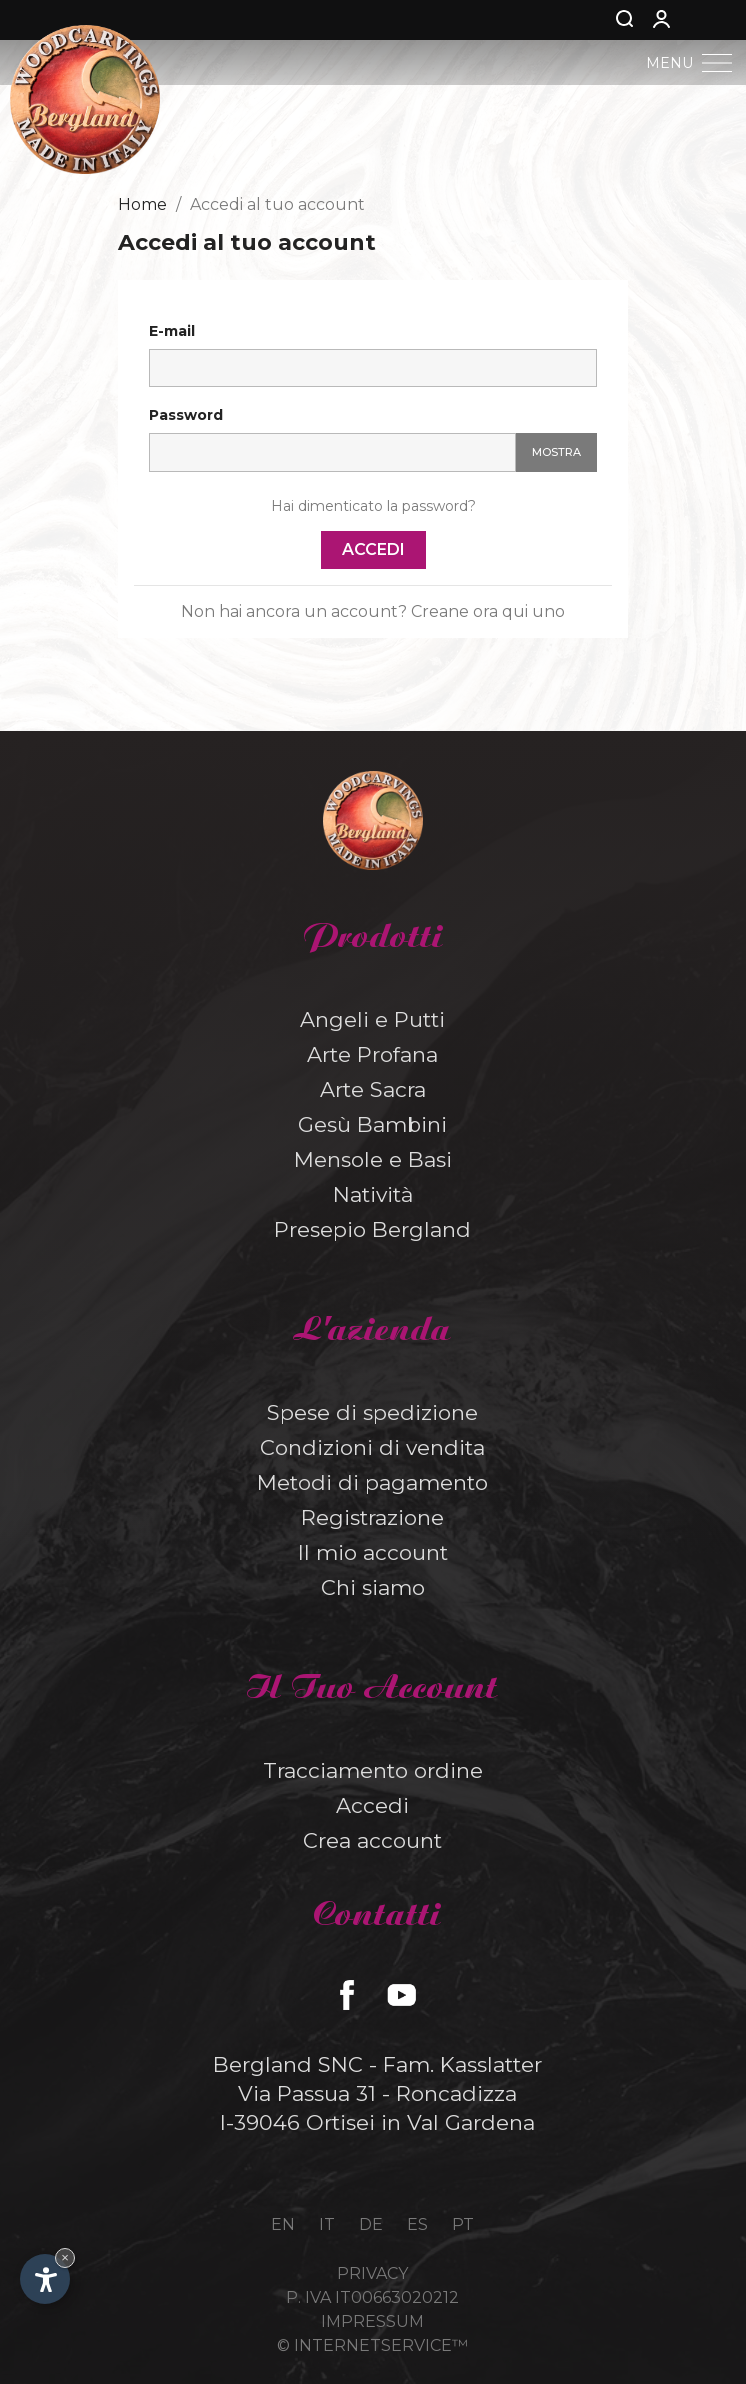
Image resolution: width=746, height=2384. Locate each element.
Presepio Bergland (372, 1229)
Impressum (372, 2321)
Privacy (372, 2273)
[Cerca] (591, 20)
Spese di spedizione (372, 1412)
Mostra (556, 452)
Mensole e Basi (373, 1159)
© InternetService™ (372, 2345)
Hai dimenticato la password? (373, 506)
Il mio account (373, 1552)
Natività (373, 1194)
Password (186, 415)
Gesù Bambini (372, 1124)
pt (463, 2224)
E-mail (172, 331)
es (417, 2224)
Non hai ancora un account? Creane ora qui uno (373, 611)
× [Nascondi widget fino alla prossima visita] (65, 2257)
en (283, 2224)
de (371, 2224)
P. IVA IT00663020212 (372, 2297)
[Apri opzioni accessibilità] (45, 2279)
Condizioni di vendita (372, 1447)
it (327, 2224)
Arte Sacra (373, 1089)
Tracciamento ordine (373, 1770)
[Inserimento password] (332, 452)
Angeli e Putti (372, 1019)
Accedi (373, 549)
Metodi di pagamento (372, 1482)
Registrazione (372, 1517)
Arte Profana (372, 1054)
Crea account (372, 1840)
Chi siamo (373, 1587)
